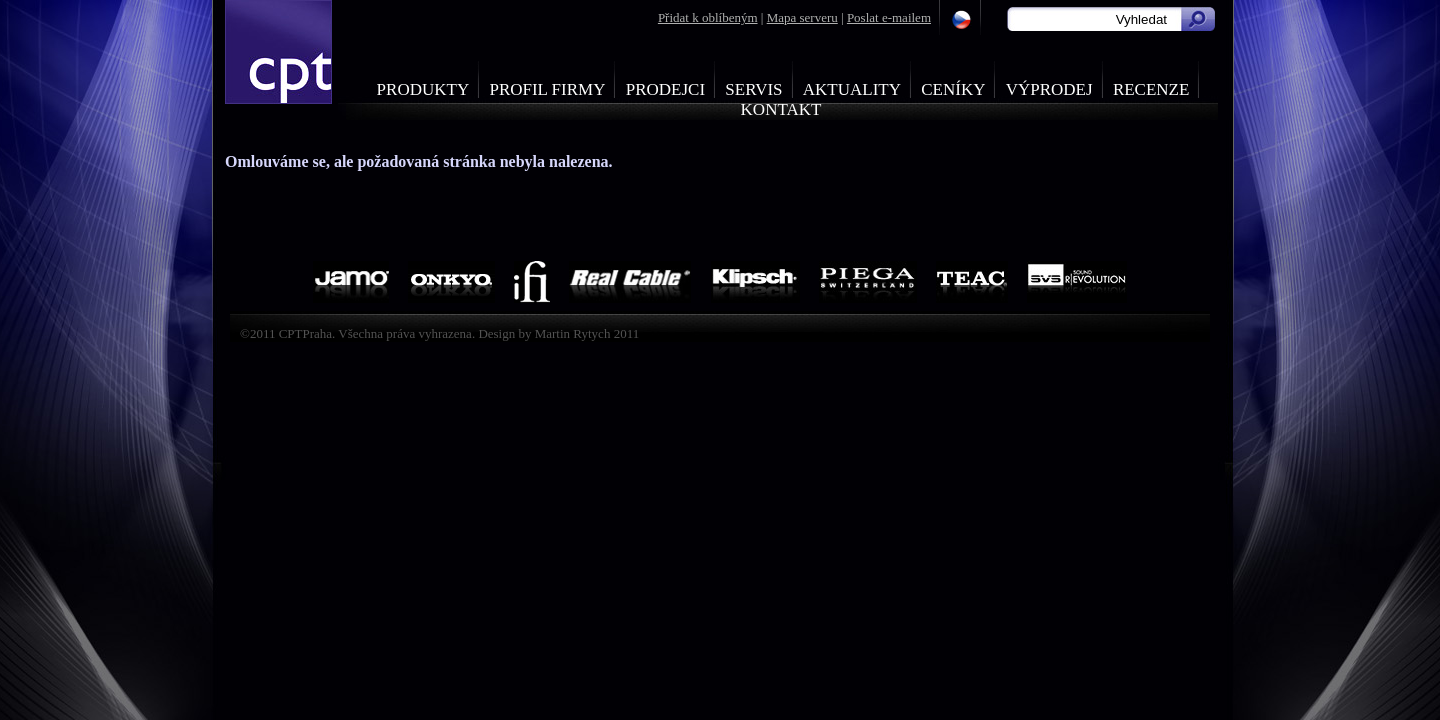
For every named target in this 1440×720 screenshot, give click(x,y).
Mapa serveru (802, 17)
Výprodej (1049, 89)
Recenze (1151, 89)
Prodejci (665, 89)
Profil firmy (547, 89)
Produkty (423, 89)
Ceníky (953, 89)
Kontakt (781, 109)
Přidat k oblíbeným (708, 17)
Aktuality (852, 89)
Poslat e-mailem (889, 17)
